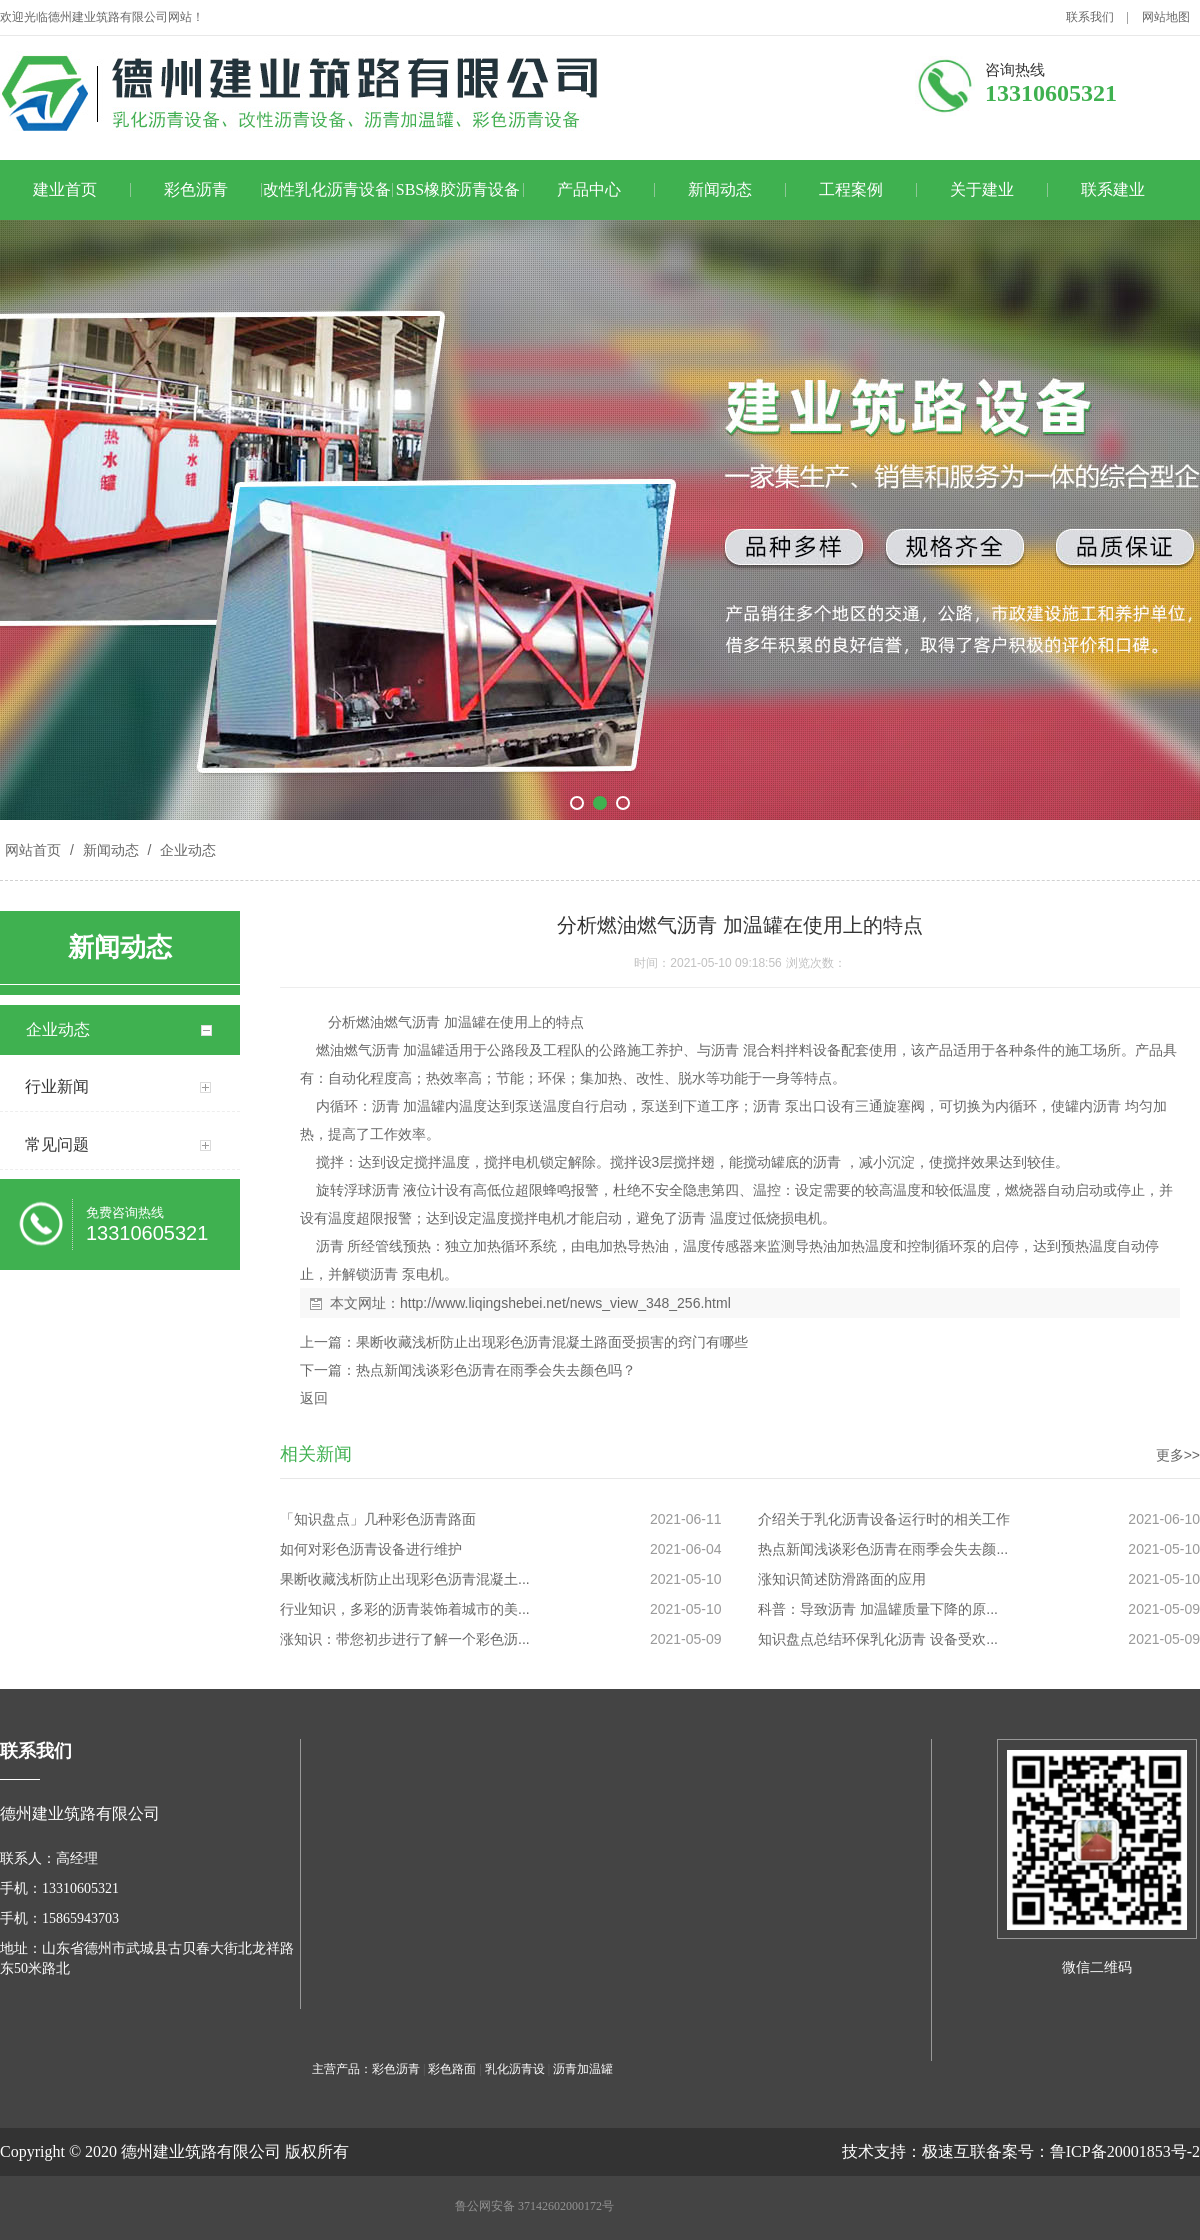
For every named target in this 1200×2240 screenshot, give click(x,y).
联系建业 (1113, 189)
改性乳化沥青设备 (327, 189)
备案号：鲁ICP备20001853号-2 (1093, 2151)
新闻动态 (720, 189)
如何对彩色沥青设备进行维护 (371, 1549)
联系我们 (1090, 17)
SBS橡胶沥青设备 (458, 189)
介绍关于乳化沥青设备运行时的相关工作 (884, 1519)
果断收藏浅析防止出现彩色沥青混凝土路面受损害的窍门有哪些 (552, 1342)
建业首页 (65, 189)
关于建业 (982, 189)
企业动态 (186, 850)
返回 (314, 1398)
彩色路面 (452, 2069)
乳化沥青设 (515, 2069)
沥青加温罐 (583, 2069)
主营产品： (342, 2069)
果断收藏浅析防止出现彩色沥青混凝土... (405, 1579)
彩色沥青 (196, 189)
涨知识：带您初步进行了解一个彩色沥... (405, 1639)
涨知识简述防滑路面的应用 (842, 1579)
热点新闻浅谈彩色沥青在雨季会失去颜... (883, 1549)
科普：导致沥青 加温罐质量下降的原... (878, 1609)
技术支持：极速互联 (914, 2151)
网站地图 (1166, 17)
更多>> (1178, 1455)
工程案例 (851, 189)
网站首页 (33, 850)
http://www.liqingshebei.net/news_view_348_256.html (565, 1303)
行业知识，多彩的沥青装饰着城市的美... (405, 1609)
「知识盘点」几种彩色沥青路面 (378, 1519)
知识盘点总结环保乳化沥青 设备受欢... (878, 1639)
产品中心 (589, 189)
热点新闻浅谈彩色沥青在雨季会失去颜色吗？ (496, 1370)
